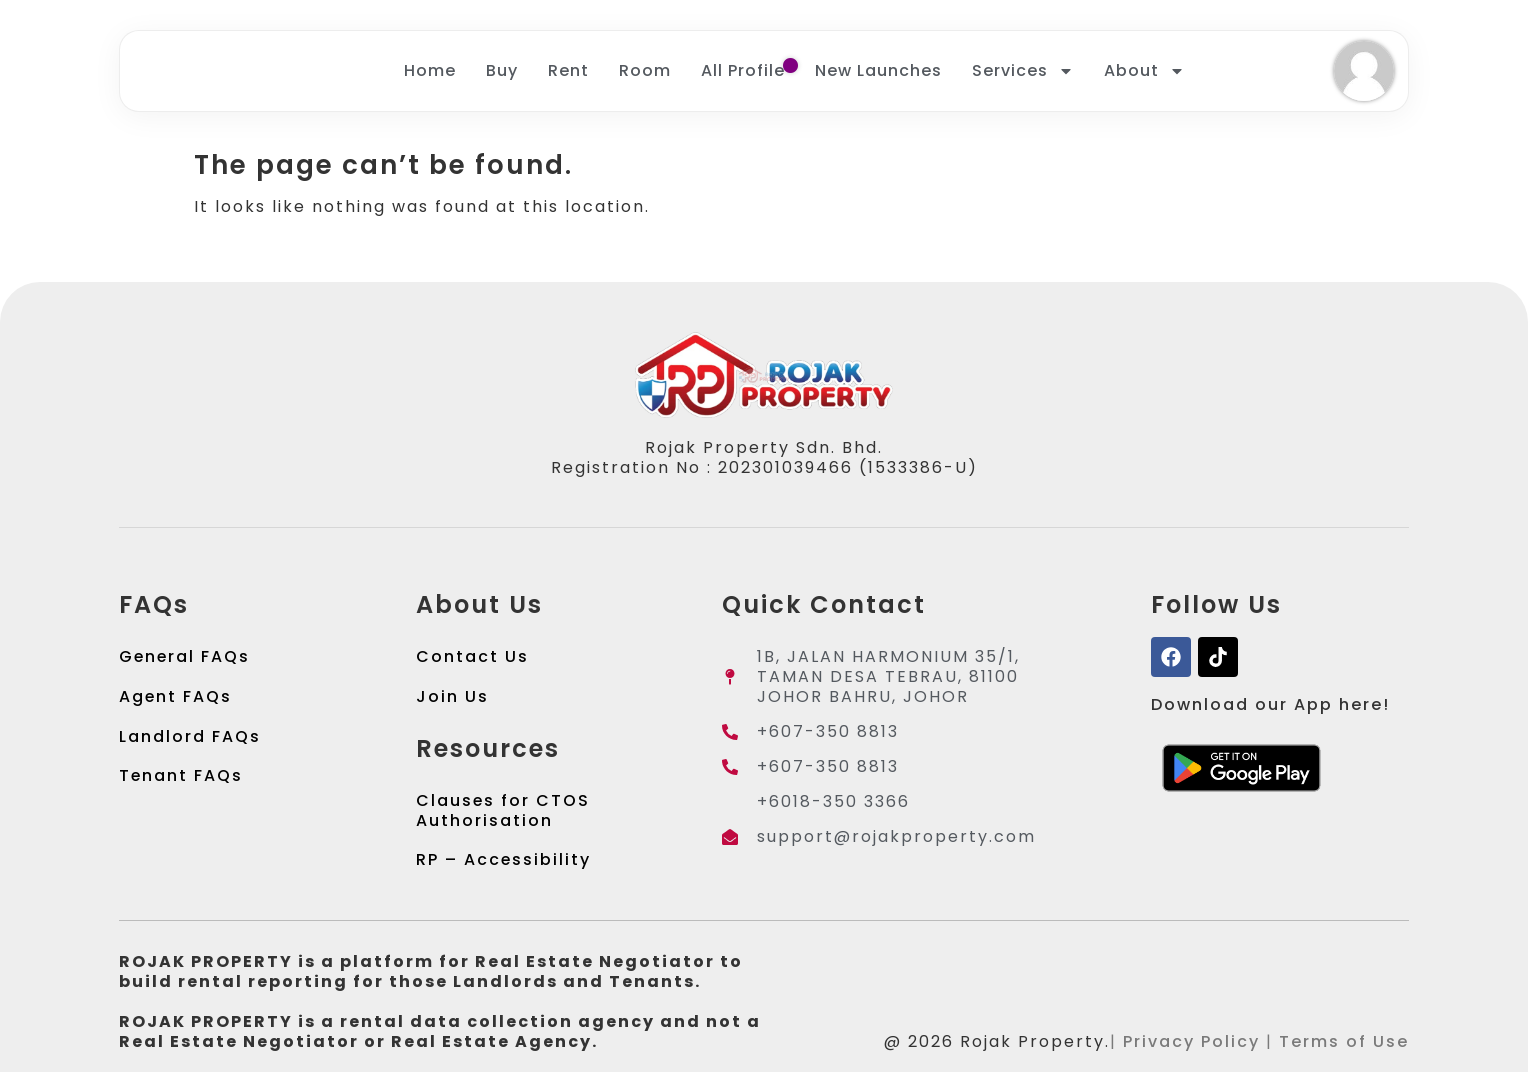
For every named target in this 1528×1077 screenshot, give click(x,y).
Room (645, 72)
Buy (502, 72)
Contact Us (472, 660)
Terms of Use (1344, 1046)
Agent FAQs (176, 700)
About (1144, 73)
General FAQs (185, 660)
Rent (568, 72)
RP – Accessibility (504, 864)
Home (430, 72)
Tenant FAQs (181, 780)
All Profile (743, 72)
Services (1023, 73)
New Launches (878, 72)
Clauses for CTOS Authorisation (503, 814)
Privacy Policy (1191, 1046)
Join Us (452, 700)
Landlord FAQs (190, 740)
